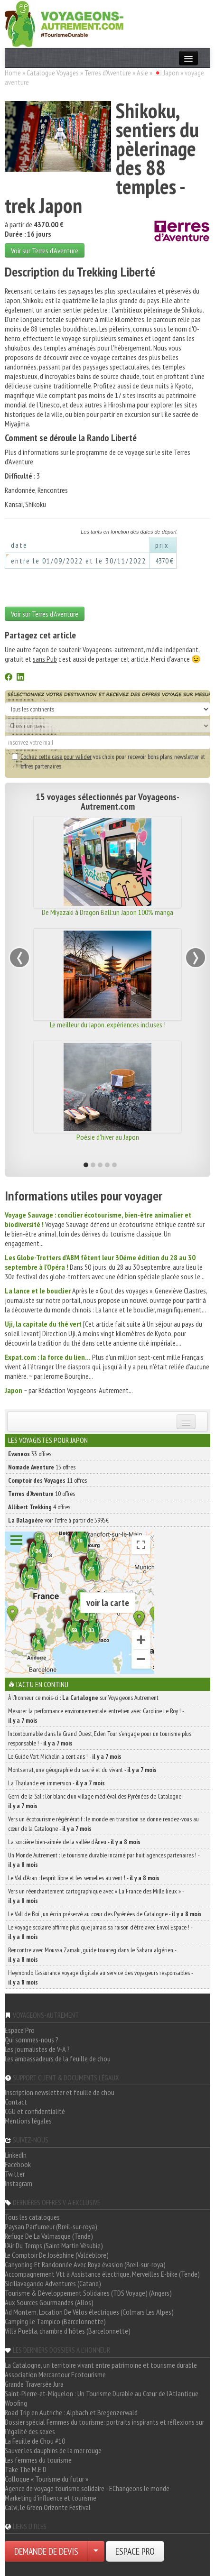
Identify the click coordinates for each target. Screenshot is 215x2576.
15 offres (41, 1467)
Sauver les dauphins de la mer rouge (53, 2450)
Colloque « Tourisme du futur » (46, 2479)
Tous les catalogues (32, 2217)
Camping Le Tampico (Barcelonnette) (55, 2321)
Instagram (18, 2183)
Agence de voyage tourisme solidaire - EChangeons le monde (87, 2488)
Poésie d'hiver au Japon (107, 1137)
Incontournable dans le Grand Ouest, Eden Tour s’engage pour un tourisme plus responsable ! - (99, 1738)
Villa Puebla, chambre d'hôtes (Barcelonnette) (68, 2331)
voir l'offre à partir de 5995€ (58, 1520)
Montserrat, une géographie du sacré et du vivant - (82, 1769)
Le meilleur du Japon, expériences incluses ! (108, 1024)
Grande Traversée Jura (34, 2384)
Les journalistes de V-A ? (37, 2049)
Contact (16, 2101)
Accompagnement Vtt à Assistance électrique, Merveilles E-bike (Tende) (102, 2274)
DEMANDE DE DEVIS (46, 2551)
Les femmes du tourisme (38, 2460)
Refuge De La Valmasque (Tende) (49, 2236)
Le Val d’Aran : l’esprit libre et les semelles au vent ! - (83, 1878)
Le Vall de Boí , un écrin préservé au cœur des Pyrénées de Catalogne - (105, 1914)
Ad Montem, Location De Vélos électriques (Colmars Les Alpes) (89, 2312)
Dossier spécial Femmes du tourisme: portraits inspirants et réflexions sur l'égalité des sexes (104, 2426)
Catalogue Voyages (53, 72)
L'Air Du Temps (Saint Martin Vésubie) (54, 2245)
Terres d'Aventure (107, 72)
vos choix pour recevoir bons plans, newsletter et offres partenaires (108, 761)
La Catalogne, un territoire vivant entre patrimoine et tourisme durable (101, 2365)
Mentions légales (28, 2120)
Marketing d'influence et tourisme (50, 2497)
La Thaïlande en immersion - (56, 1783)
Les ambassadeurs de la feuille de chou (58, 2058)
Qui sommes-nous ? (31, 2039)
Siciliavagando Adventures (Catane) (53, 2283)
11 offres (47, 1480)
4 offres (39, 1507)
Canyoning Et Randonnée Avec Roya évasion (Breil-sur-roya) (85, 2264)
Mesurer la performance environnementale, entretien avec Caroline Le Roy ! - (96, 1716)
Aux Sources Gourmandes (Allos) (49, 2302)
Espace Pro (20, 2030)
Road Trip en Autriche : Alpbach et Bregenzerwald (71, 2412)
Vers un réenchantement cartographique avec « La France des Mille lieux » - (96, 1896)
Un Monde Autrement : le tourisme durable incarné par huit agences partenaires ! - (103, 1860)
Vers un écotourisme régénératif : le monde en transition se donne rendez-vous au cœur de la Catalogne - (103, 1824)
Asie (142, 72)
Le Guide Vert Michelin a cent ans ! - (65, 1756)
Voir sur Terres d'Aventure (44, 250)
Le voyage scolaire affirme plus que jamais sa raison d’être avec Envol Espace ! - (100, 1932)
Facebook (18, 2164)
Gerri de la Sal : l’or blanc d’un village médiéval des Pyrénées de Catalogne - (96, 1801)
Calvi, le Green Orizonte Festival (48, 2507)
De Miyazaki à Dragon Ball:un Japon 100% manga (107, 912)
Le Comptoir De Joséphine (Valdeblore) (57, 2255)
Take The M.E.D (26, 2469)
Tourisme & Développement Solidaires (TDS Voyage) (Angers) (88, 2293)
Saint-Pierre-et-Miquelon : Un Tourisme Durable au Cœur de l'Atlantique (101, 2393)
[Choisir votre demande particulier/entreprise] (95, 2551)
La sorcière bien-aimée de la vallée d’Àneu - (74, 1841)
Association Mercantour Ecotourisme (55, 2374)
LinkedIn (16, 2155)
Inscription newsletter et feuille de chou (59, 2092)
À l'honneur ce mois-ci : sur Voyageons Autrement (83, 1697)
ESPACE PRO (135, 2551)
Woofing (16, 2403)
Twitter (15, 2174)
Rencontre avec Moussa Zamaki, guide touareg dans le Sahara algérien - (92, 1955)
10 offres (41, 1493)
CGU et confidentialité (35, 2111)
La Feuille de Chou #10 (35, 2441)
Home (13, 72)
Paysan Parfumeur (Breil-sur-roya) (51, 2226)
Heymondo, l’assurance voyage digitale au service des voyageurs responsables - (100, 1977)
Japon (171, 72)
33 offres (29, 1454)
